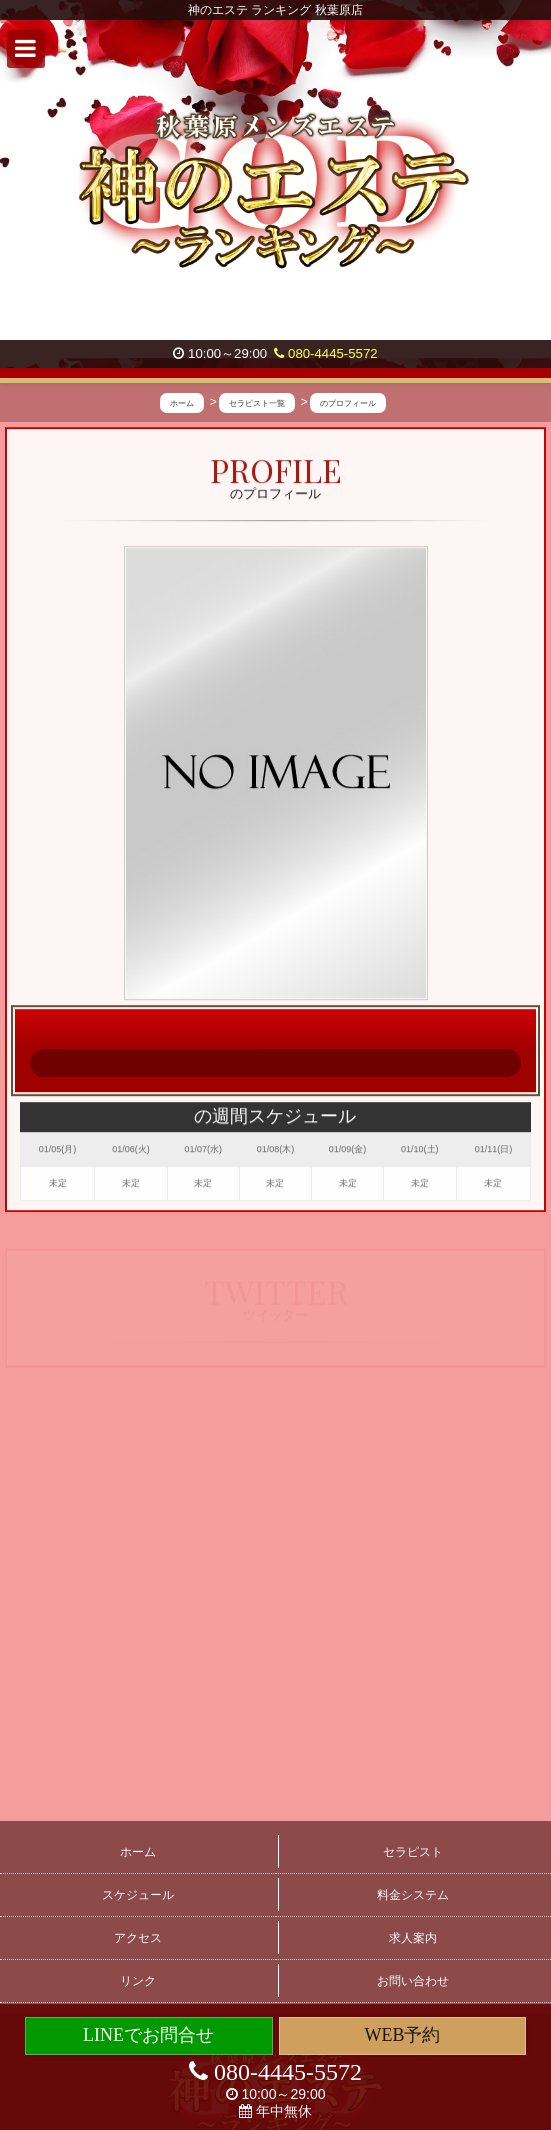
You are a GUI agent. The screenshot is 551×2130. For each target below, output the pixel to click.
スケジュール (138, 1895)
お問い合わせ (413, 1981)
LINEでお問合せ (148, 2035)
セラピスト (413, 1852)
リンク (138, 1981)
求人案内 (413, 1938)
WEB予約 (402, 2035)
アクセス (138, 1938)
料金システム (413, 1895)
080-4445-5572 (325, 353)
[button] (26, 49)
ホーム (138, 1852)
